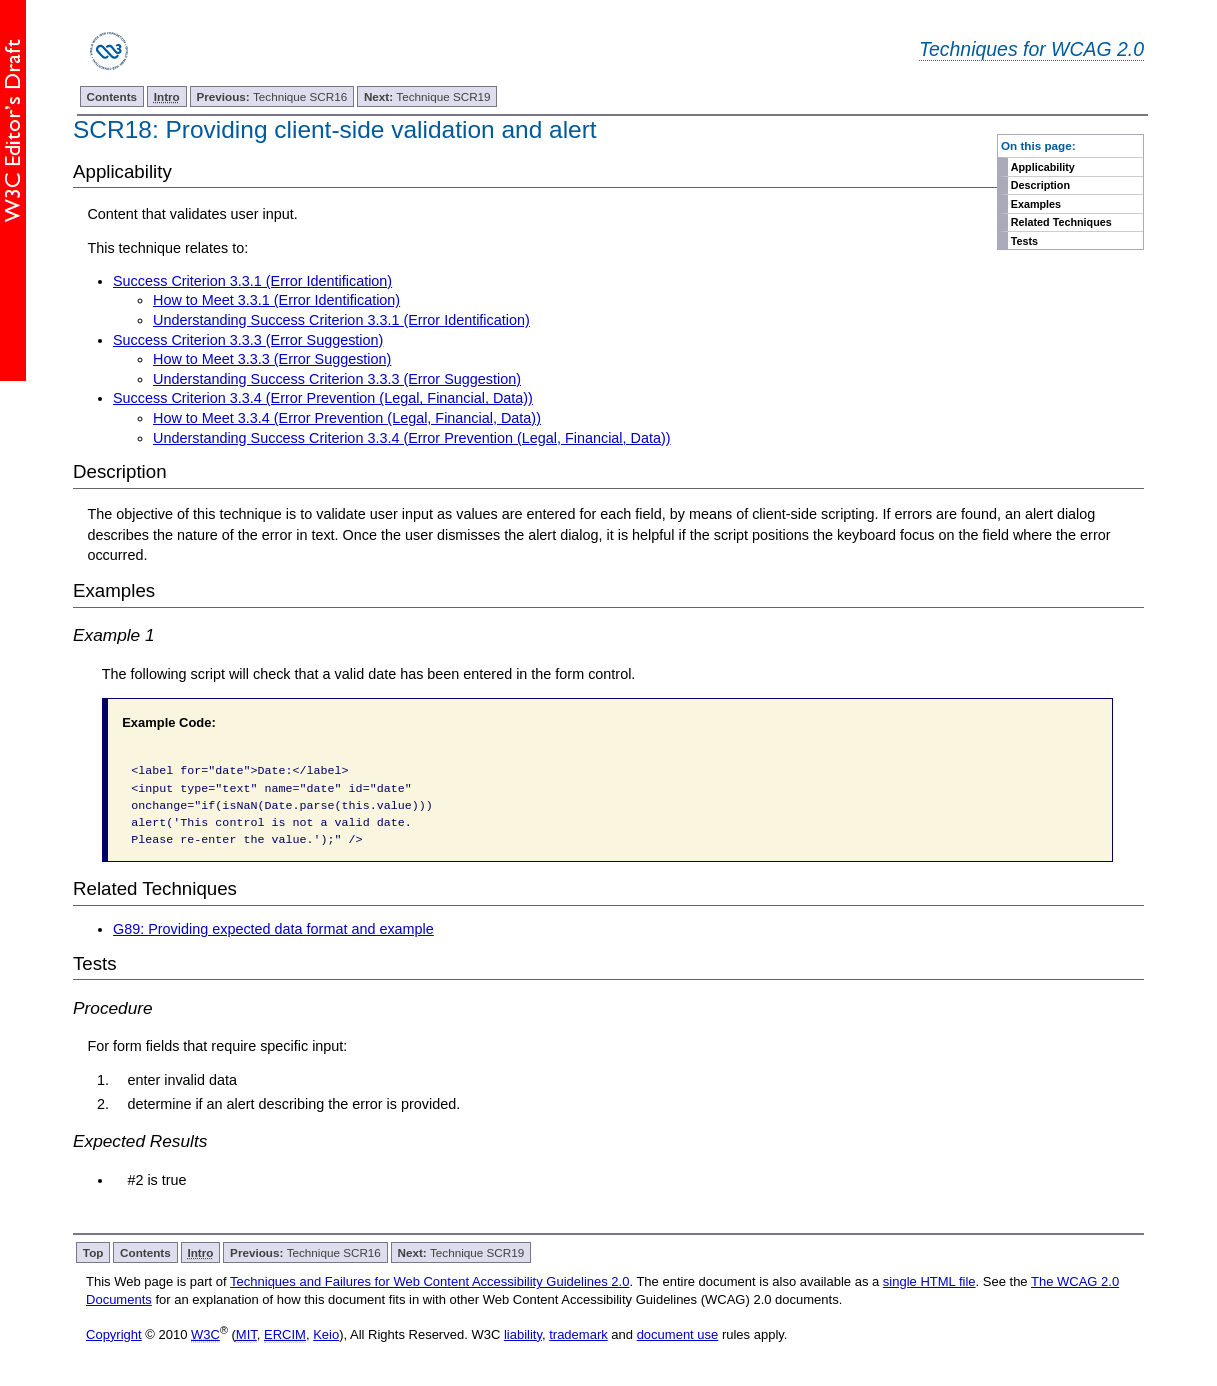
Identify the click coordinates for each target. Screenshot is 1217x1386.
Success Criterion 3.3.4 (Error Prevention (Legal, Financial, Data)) (323, 398)
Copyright (114, 1334)
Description (1040, 185)
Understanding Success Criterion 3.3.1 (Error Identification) (341, 320)
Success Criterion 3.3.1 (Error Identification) (252, 281)
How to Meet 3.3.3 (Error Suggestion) (272, 359)
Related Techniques (1061, 222)
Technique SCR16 (271, 96)
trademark (578, 1334)
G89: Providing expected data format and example (273, 929)
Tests (1024, 241)
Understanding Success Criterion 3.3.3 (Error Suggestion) (337, 379)
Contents (111, 96)
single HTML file (929, 1281)
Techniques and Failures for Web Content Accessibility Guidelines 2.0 (429, 1281)
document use (678, 1334)
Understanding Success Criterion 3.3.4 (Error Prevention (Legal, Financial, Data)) (412, 438)
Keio (326, 1334)
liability (523, 1334)
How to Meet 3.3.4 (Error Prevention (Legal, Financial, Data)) (347, 418)
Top (93, 1252)
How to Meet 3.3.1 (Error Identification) (276, 300)
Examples (1036, 204)
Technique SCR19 (427, 96)
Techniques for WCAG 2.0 (1031, 49)
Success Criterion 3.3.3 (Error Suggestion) (248, 340)
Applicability (1043, 167)
